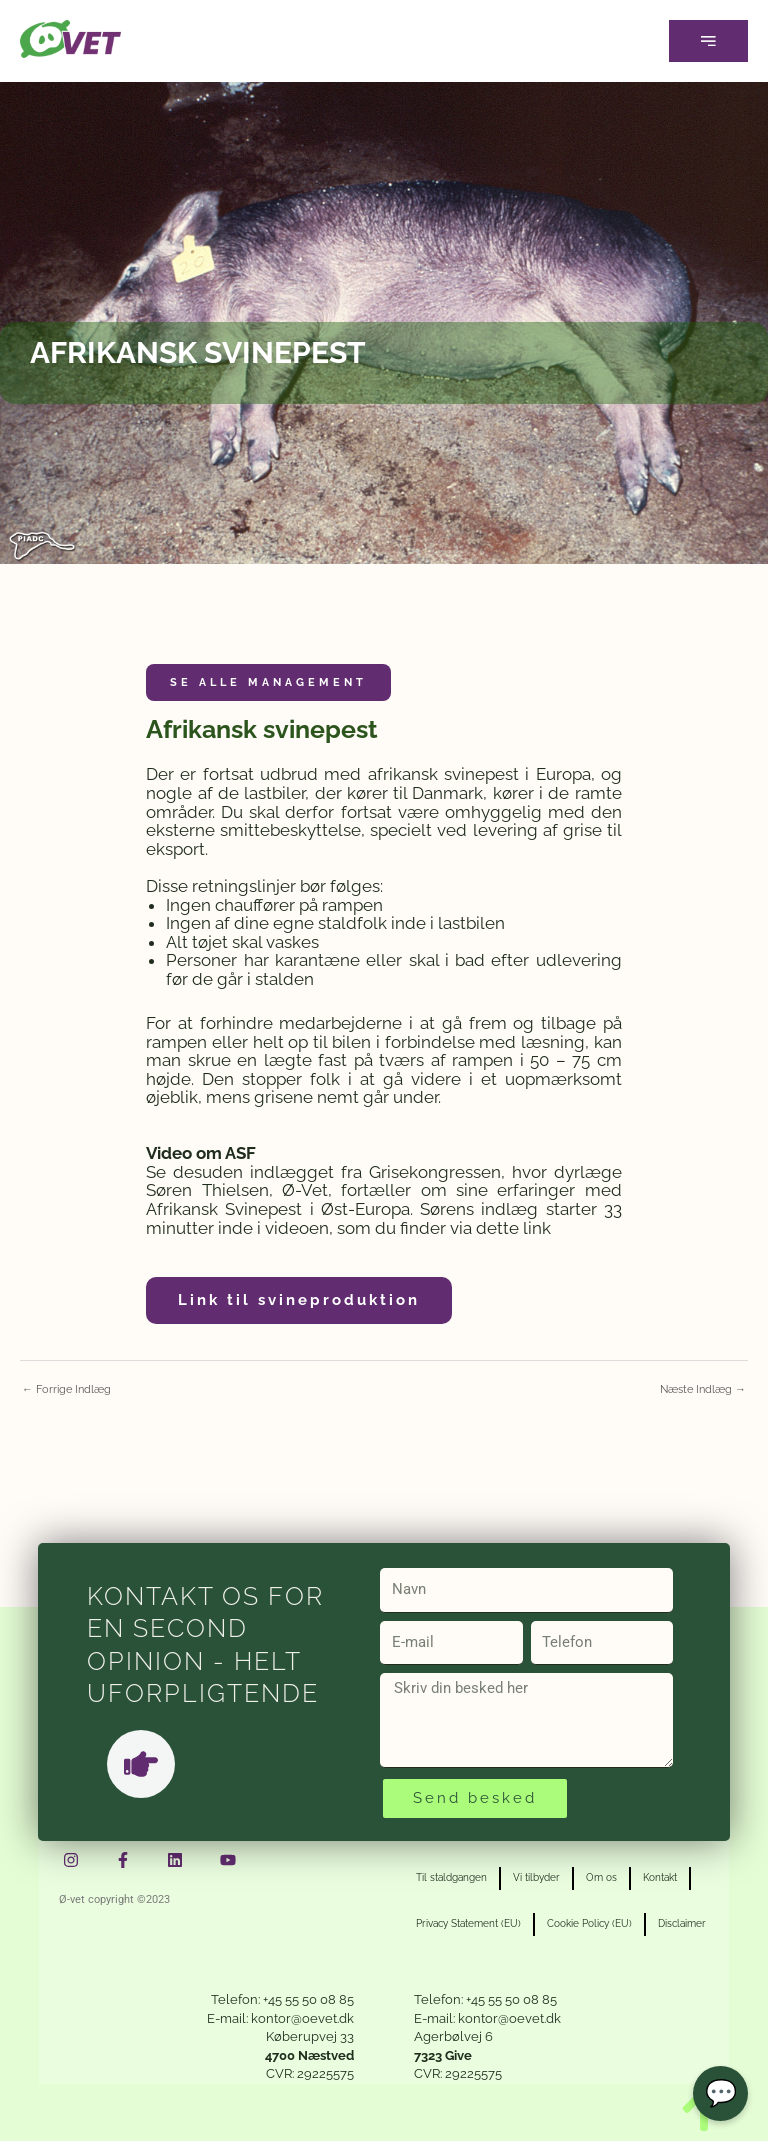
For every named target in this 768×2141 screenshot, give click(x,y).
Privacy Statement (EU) (468, 1923)
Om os (601, 1877)
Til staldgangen (451, 1877)
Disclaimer (682, 1923)
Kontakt (660, 1877)
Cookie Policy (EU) (589, 1923)
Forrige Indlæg (66, 1389)
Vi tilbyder (536, 1877)
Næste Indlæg (703, 1389)
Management (307, 682)
